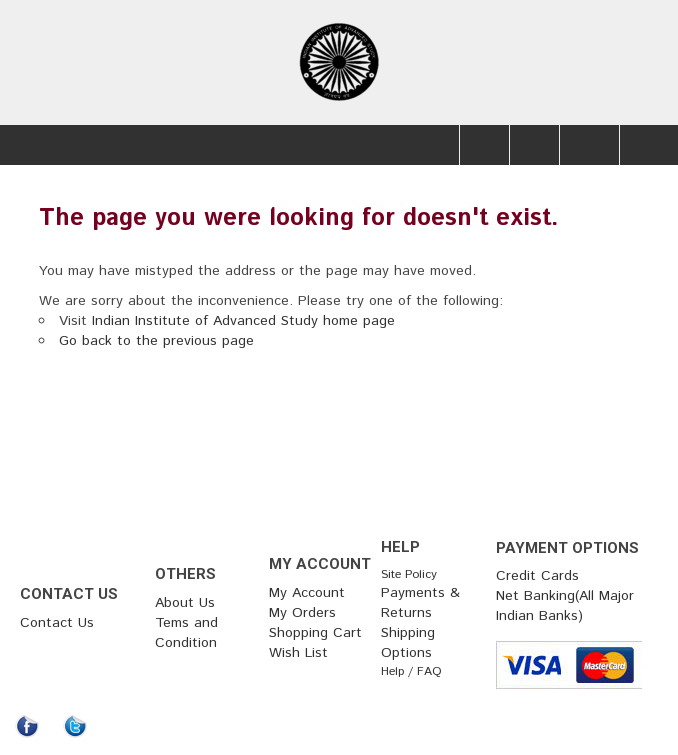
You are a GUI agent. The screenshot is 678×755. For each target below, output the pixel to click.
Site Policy (409, 574)
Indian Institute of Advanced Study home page (243, 321)
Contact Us (57, 623)
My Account (307, 593)
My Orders (302, 613)
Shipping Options (408, 643)
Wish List (298, 653)
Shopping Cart (315, 633)
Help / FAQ (411, 671)
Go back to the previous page (156, 341)
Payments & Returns (420, 603)
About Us (185, 603)
